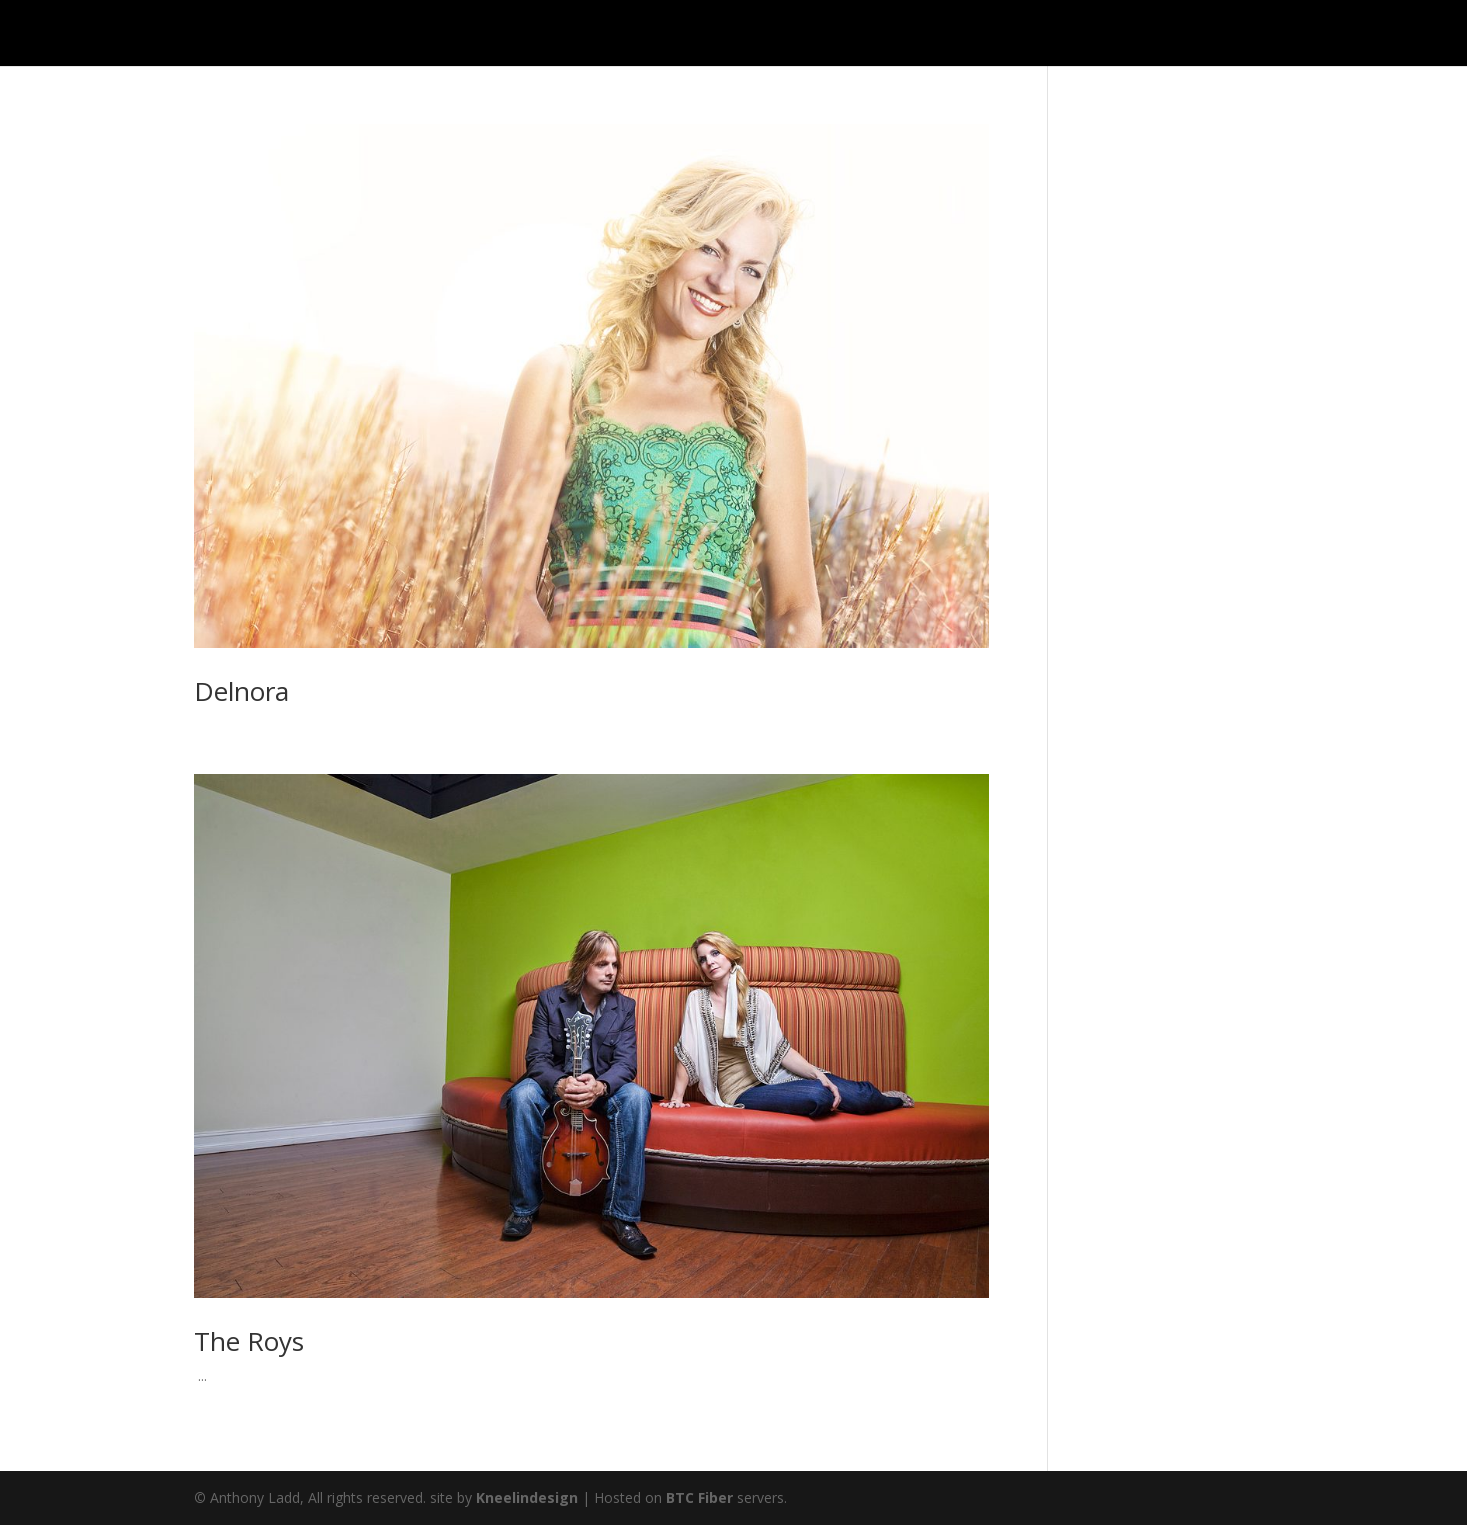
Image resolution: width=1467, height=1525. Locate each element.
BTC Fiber (699, 1497)
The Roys (249, 1341)
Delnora (241, 691)
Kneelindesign (527, 1497)
